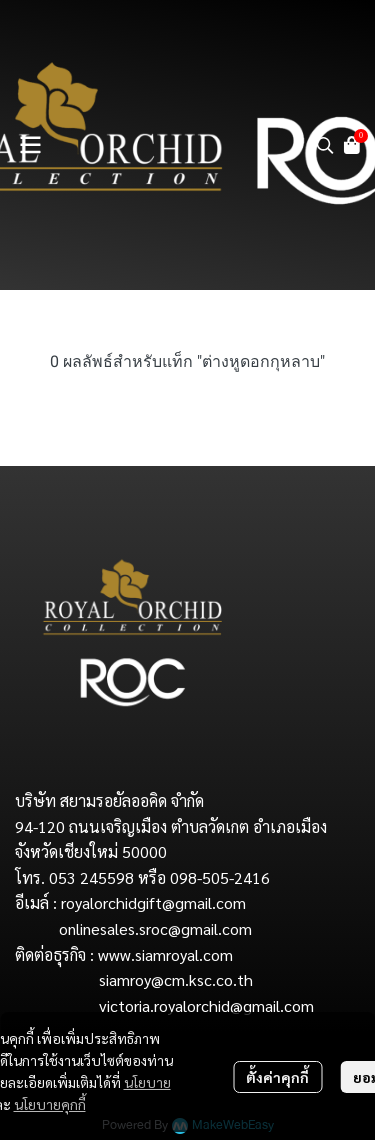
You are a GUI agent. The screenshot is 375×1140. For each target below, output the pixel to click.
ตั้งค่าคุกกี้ (277, 1077)
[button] (325, 145)
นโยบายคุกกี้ (50, 1104)
